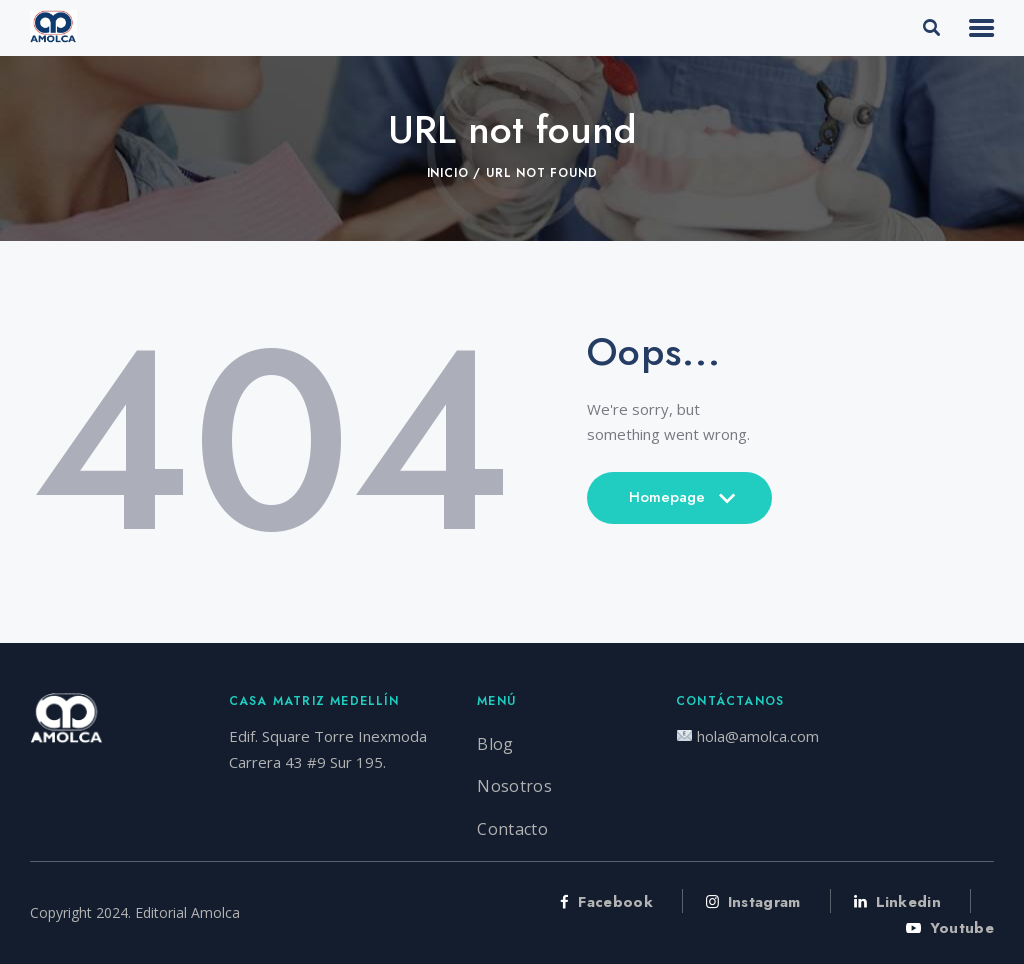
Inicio (448, 173)
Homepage (679, 505)
